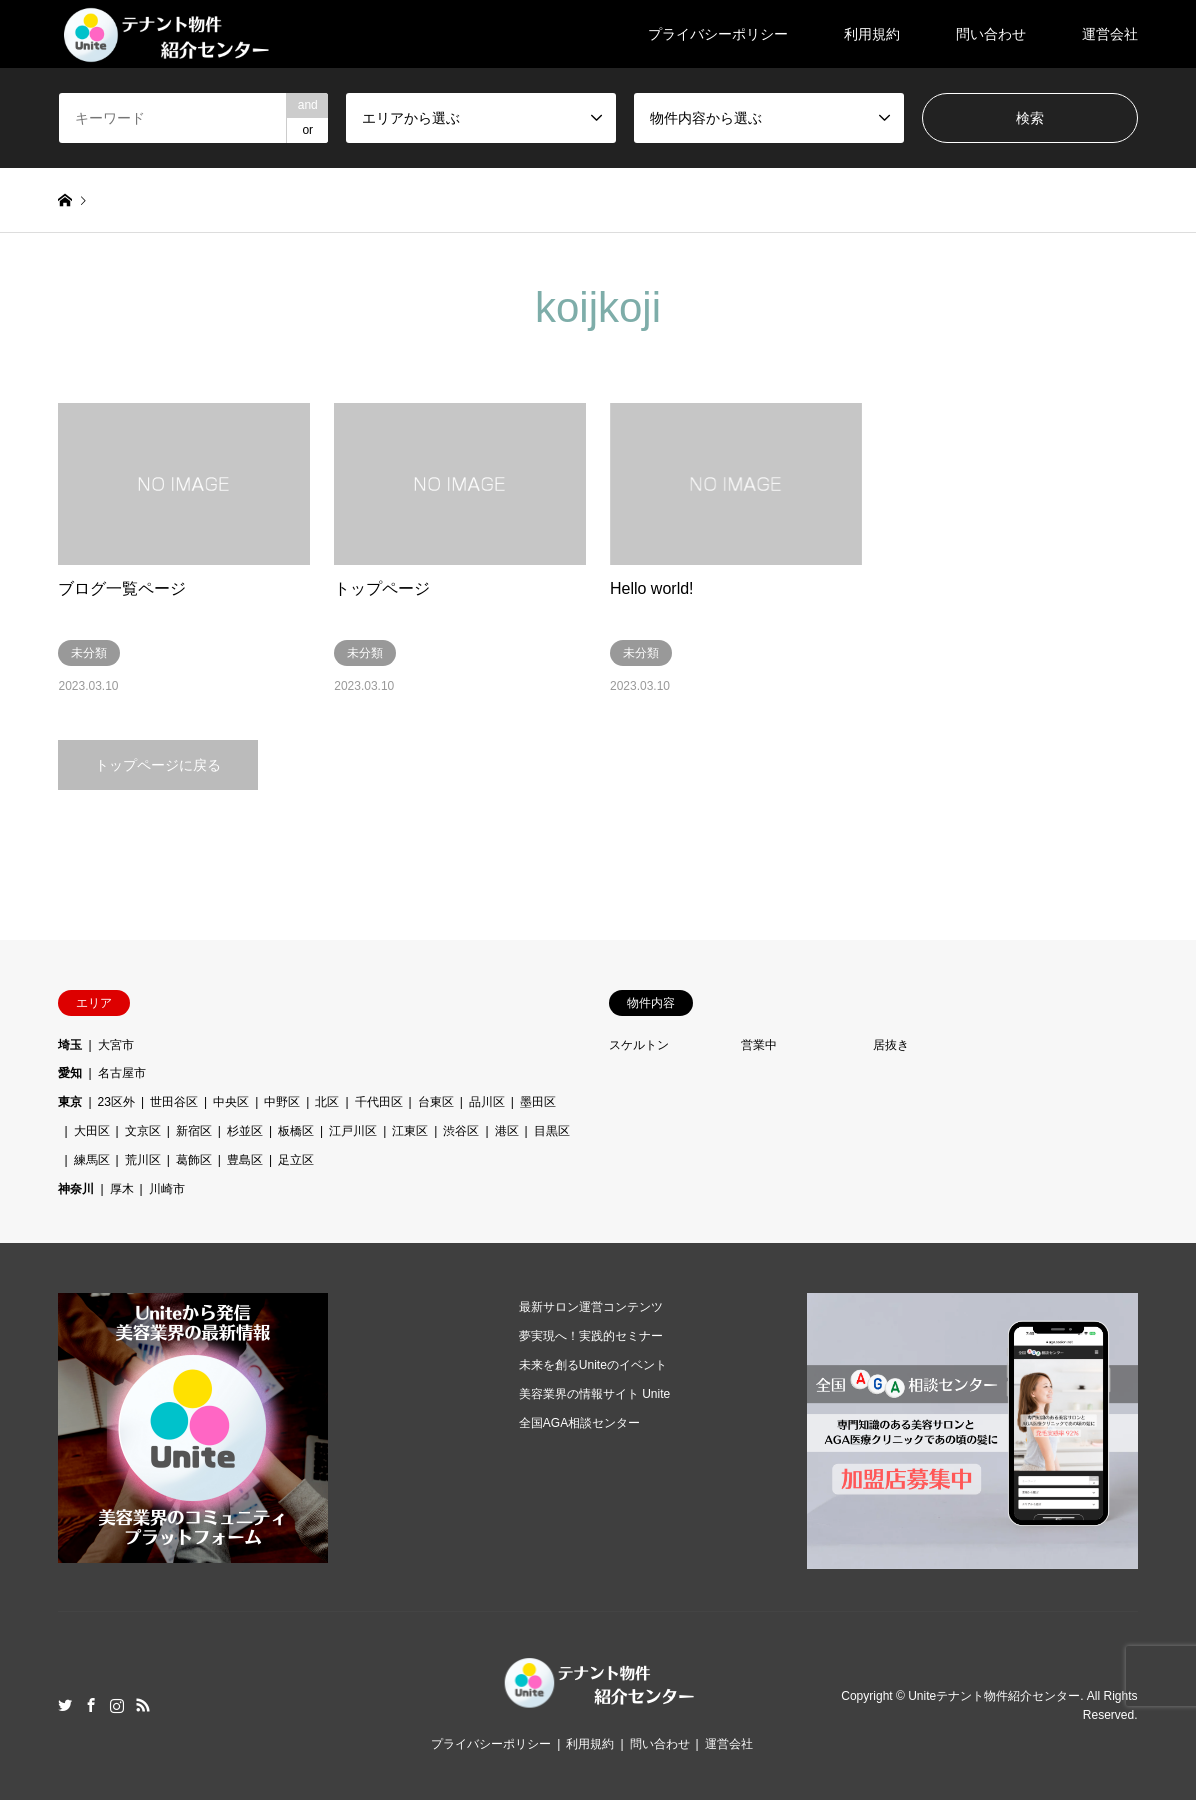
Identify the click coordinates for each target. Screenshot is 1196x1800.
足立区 (296, 1160)
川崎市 (167, 1189)
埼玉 (70, 1045)
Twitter (65, 1705)
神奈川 (76, 1189)
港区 (507, 1131)
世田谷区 (174, 1102)
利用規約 (872, 34)
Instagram (117, 1705)
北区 (327, 1102)
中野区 (282, 1102)
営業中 (759, 1045)
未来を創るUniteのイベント (593, 1365)
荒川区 (143, 1160)
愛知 (70, 1073)
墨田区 (538, 1102)
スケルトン (639, 1045)
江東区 (410, 1131)
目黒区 (552, 1131)
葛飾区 (194, 1160)
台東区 (436, 1102)
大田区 (92, 1131)
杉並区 (245, 1131)
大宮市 (116, 1045)
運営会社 (1110, 34)
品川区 (487, 1102)
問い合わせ (991, 34)
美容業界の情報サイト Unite (594, 1394)
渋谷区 (461, 1131)
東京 (70, 1102)
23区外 (116, 1102)
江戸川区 (353, 1131)
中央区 (231, 1102)
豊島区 (245, 1160)
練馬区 (92, 1160)
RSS (143, 1705)
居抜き (891, 1045)
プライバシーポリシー (718, 34)
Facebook (91, 1705)
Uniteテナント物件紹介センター (994, 1696)
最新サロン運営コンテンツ (591, 1307)
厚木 (122, 1189)
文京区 (143, 1131)
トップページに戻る (158, 765)
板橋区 (296, 1131)
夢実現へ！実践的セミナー (591, 1336)
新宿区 (194, 1131)
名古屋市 (122, 1073)
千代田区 (379, 1102)
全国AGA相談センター (579, 1423)
